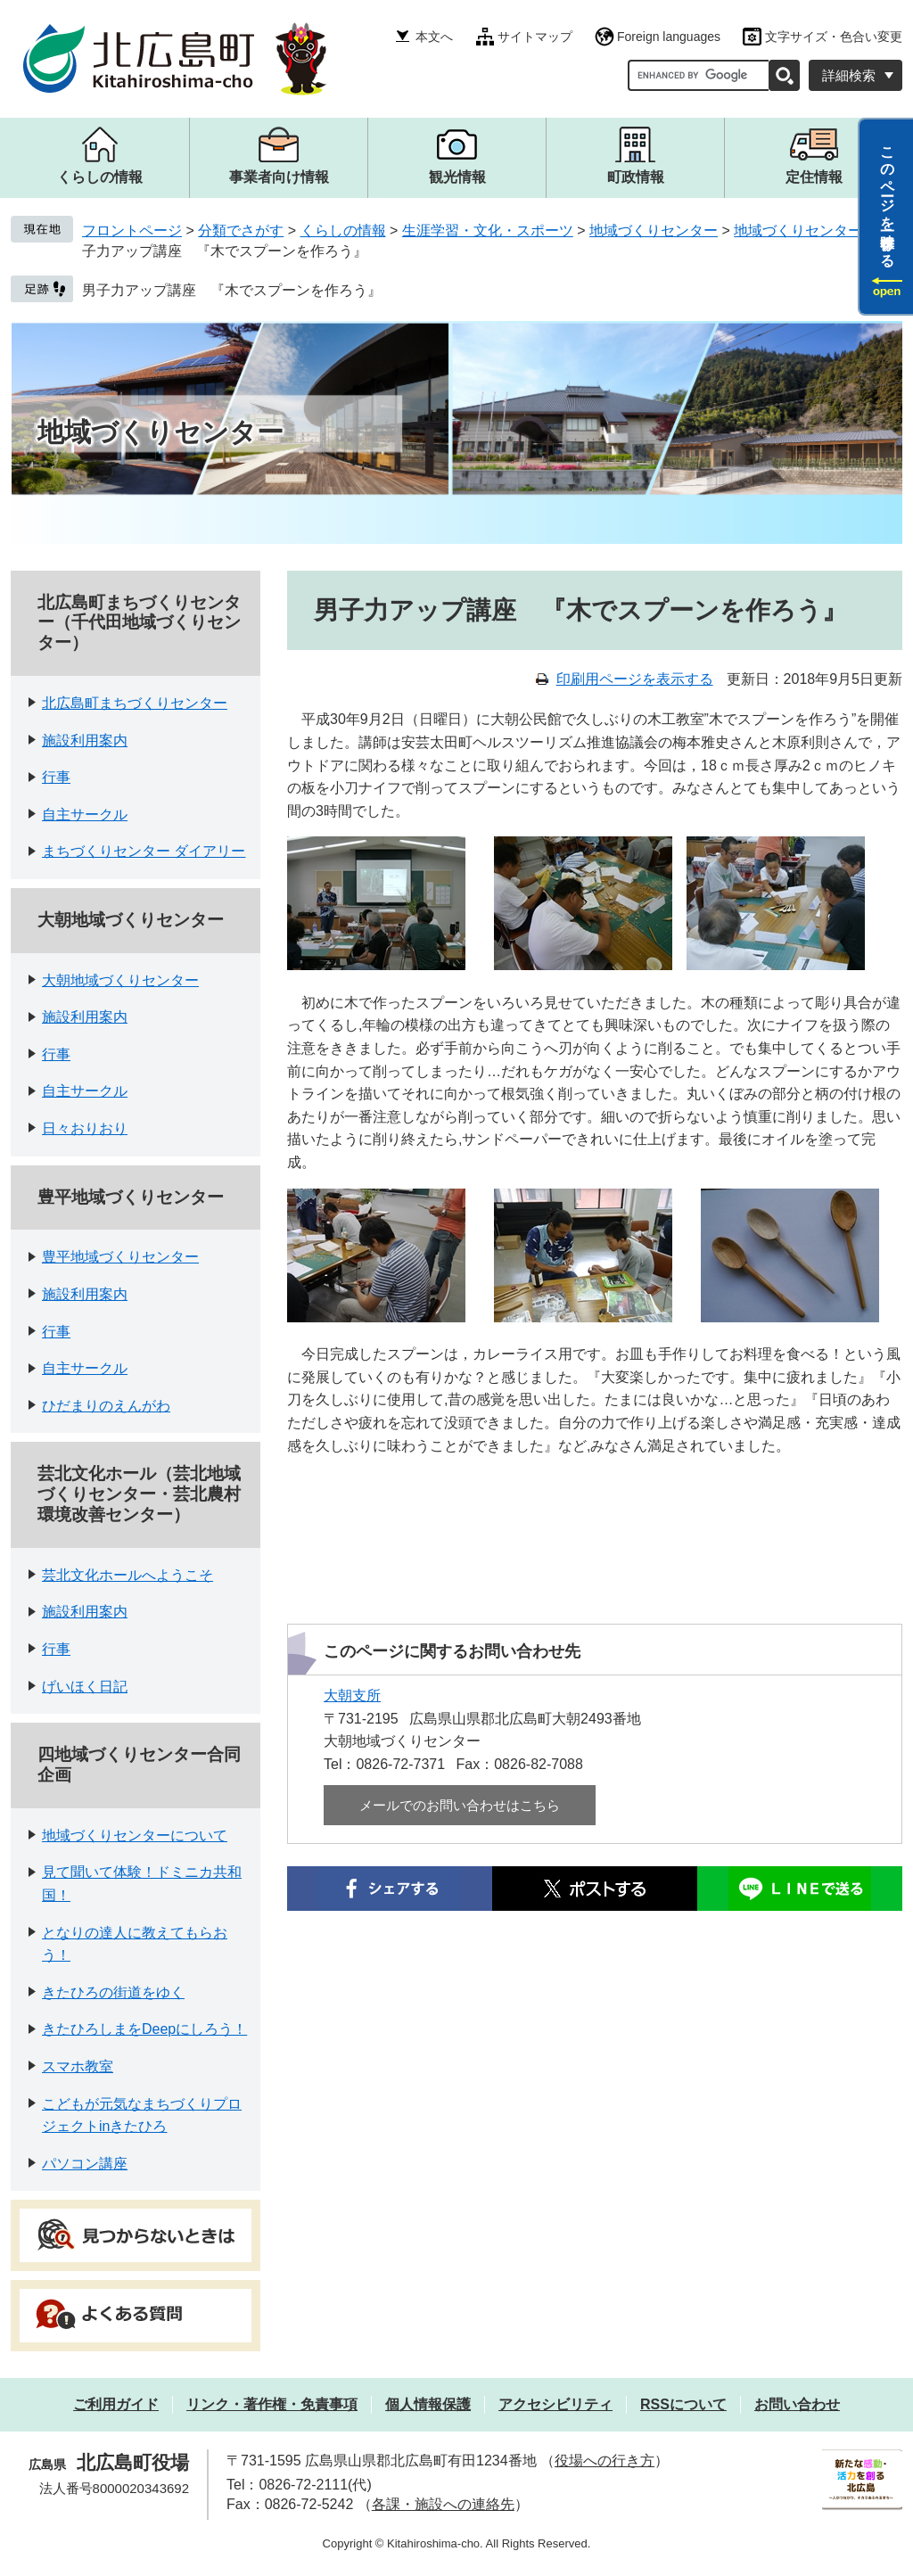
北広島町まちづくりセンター (134, 703)
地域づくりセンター (653, 230)
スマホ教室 (77, 2066)
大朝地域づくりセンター (130, 919)
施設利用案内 (84, 740)
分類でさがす (241, 230)
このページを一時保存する (887, 198)
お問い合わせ (797, 2404)
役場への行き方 (604, 2460)
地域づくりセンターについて (134, 1835)
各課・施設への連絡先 (443, 2504)
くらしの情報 (343, 230)
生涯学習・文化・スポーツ (487, 230)
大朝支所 (352, 1695)
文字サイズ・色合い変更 (833, 36)
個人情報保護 (428, 2404)
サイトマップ (535, 36)
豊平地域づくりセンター (130, 1197)
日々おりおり (84, 1128)
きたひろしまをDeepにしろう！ (144, 2029)
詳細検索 (849, 75)
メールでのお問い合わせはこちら (459, 1805)
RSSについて (683, 2404)
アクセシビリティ (555, 2404)
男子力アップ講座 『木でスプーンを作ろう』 (232, 290)
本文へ (434, 36)
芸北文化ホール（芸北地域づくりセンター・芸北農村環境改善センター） (139, 1494)
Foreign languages (668, 36)
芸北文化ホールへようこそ (127, 1575)
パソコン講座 (84, 2163)
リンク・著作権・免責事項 (272, 2404)
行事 (56, 777)
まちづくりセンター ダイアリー (143, 851)
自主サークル (84, 814)
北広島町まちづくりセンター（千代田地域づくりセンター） (139, 623)
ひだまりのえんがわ (106, 1405)
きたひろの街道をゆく (113, 1992)
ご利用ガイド (116, 2404)
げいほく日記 (84, 1686)
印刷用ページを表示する (634, 679)
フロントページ (132, 230)
